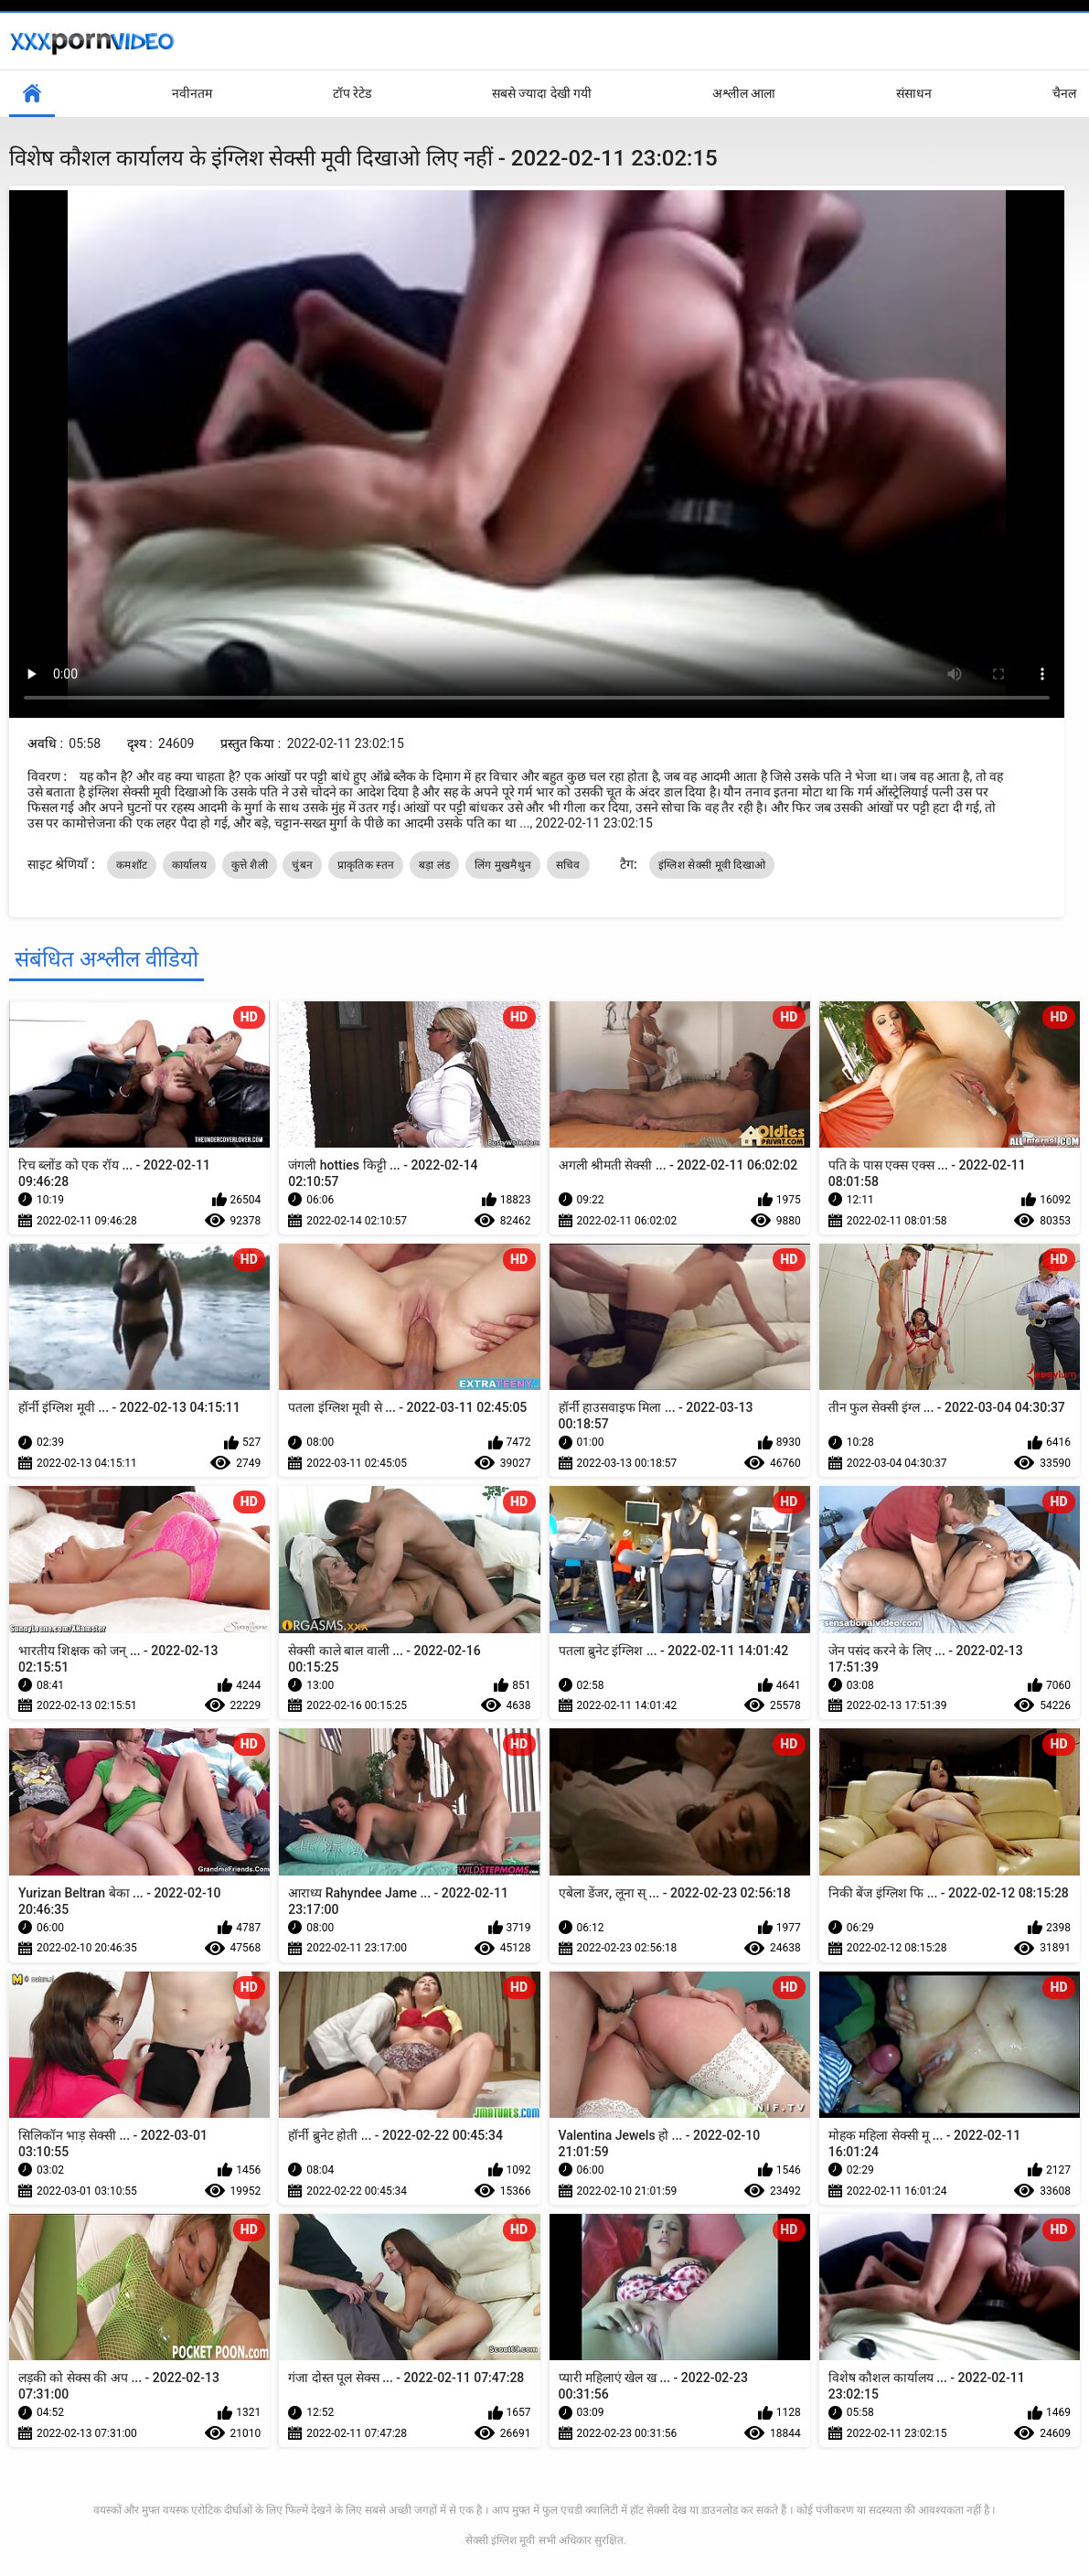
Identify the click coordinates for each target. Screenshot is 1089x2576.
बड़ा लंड (434, 865)
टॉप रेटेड (352, 93)
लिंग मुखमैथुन (503, 865)
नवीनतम (192, 93)
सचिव (568, 865)
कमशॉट (131, 865)
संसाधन (914, 93)
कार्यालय (189, 865)
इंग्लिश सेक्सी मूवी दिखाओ (711, 865)
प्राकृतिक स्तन (365, 865)
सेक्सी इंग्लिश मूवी (500, 2540)
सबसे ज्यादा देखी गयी (542, 93)
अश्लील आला (743, 93)
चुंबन (302, 865)
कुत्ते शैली (249, 865)
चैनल (1064, 93)
